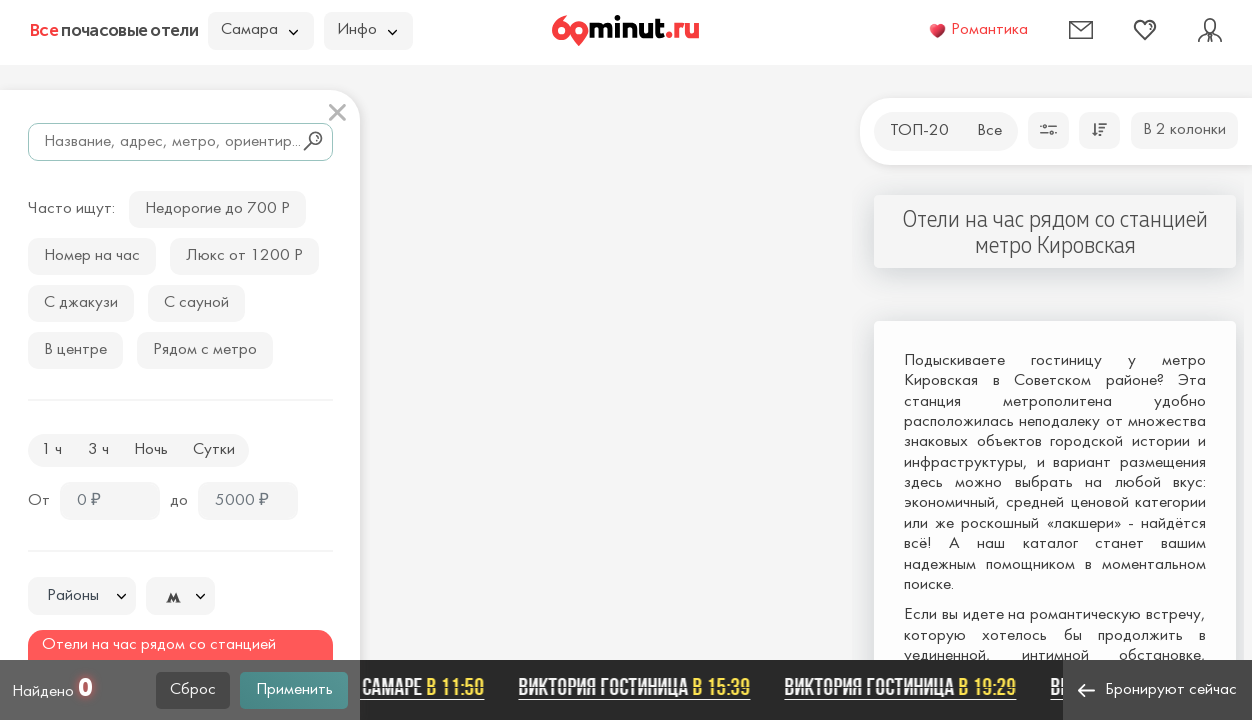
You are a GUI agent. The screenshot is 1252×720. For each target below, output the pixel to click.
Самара (259, 30)
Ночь (151, 450)
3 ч (98, 450)
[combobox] (82, 596)
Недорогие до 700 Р (217, 209)
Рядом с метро (205, 350)
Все (989, 131)
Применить (294, 690)
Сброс (193, 690)
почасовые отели (114, 30)
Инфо (367, 30)
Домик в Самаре (389, 687)
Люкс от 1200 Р (244, 256)
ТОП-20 (919, 131)
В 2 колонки (1184, 130)
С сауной (196, 303)
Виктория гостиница (637, 687)
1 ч (51, 450)
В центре (75, 350)
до (179, 501)
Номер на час (92, 256)
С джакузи (81, 303)
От (39, 501)
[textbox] (82, 596)
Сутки (214, 450)
